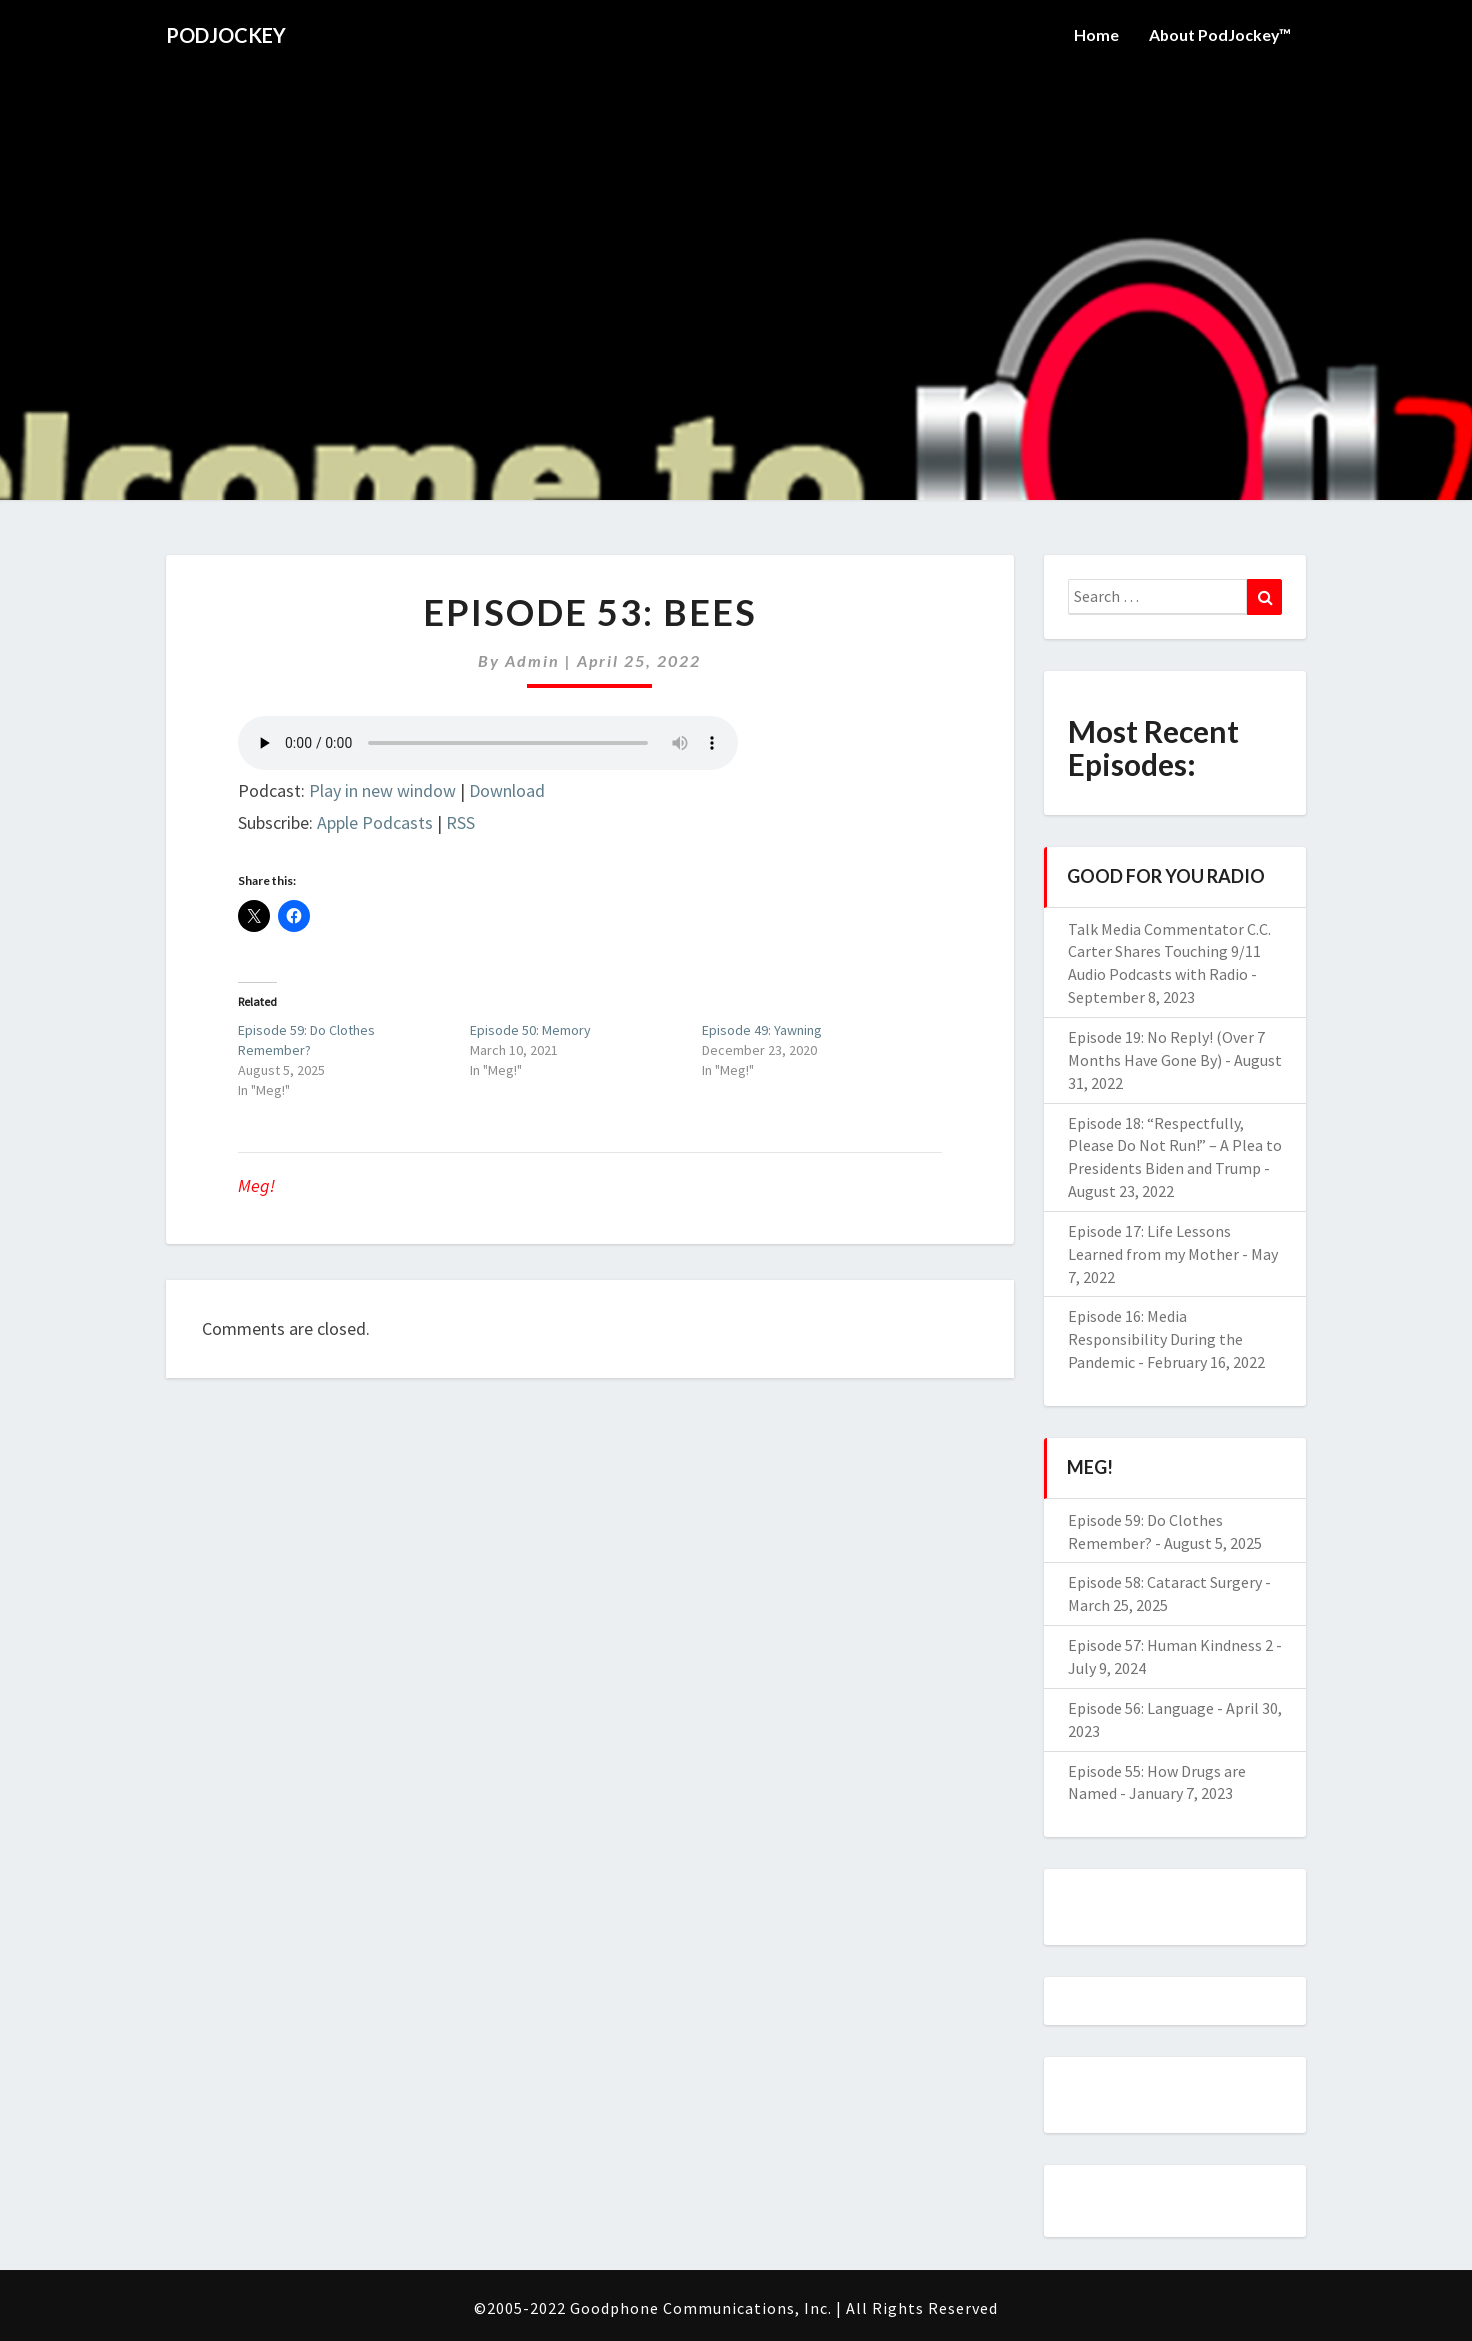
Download (507, 790)
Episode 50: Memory (530, 1030)
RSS (460, 822)
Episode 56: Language (1141, 1708)
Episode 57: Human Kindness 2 (1170, 1645)
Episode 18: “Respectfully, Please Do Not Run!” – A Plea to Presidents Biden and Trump (1175, 1146)
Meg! (256, 1185)
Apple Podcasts (375, 822)
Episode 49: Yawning (762, 1030)
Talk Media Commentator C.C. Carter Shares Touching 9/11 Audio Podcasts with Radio (1169, 952)
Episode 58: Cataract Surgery (1165, 1582)
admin (532, 660)
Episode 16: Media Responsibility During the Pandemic (1155, 1339)
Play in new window (382, 790)
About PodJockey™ (1219, 34)
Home (1094, 34)
